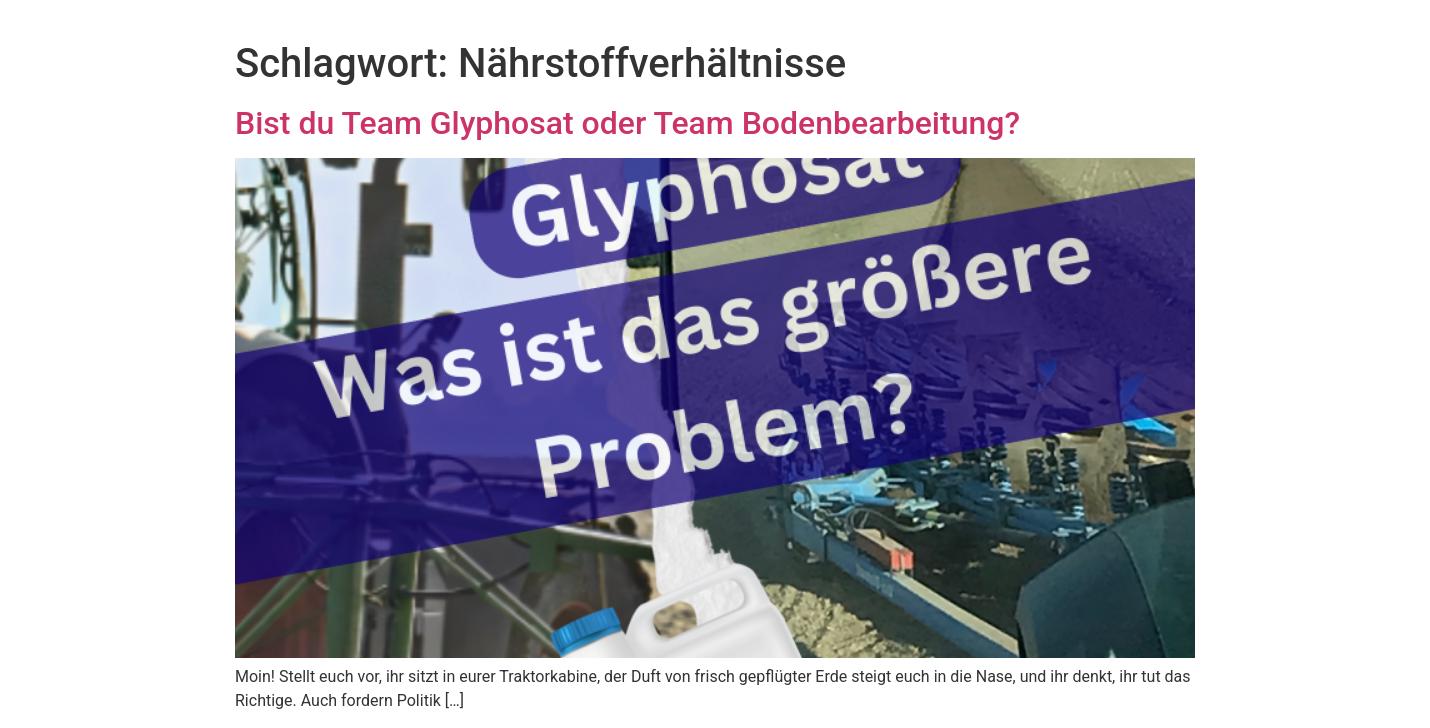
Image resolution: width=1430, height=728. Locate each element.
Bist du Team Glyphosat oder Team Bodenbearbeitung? (627, 123)
